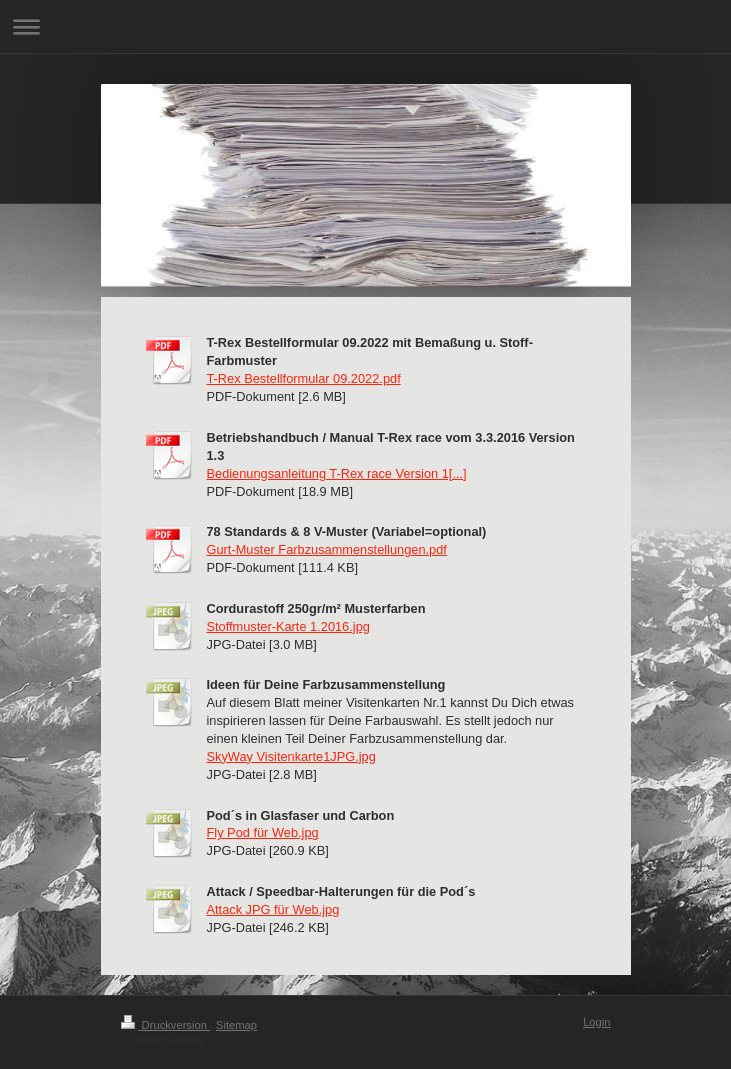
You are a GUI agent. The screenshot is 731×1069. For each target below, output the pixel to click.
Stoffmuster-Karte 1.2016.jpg (288, 626)
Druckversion (166, 1025)
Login (596, 1022)
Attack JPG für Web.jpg (273, 909)
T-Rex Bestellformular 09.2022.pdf (304, 378)
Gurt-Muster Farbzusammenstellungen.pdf (327, 549)
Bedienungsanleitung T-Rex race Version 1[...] (337, 473)
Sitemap (236, 1025)
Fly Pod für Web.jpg (263, 832)
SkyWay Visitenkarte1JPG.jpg (291, 756)
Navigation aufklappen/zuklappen (365, 26)
